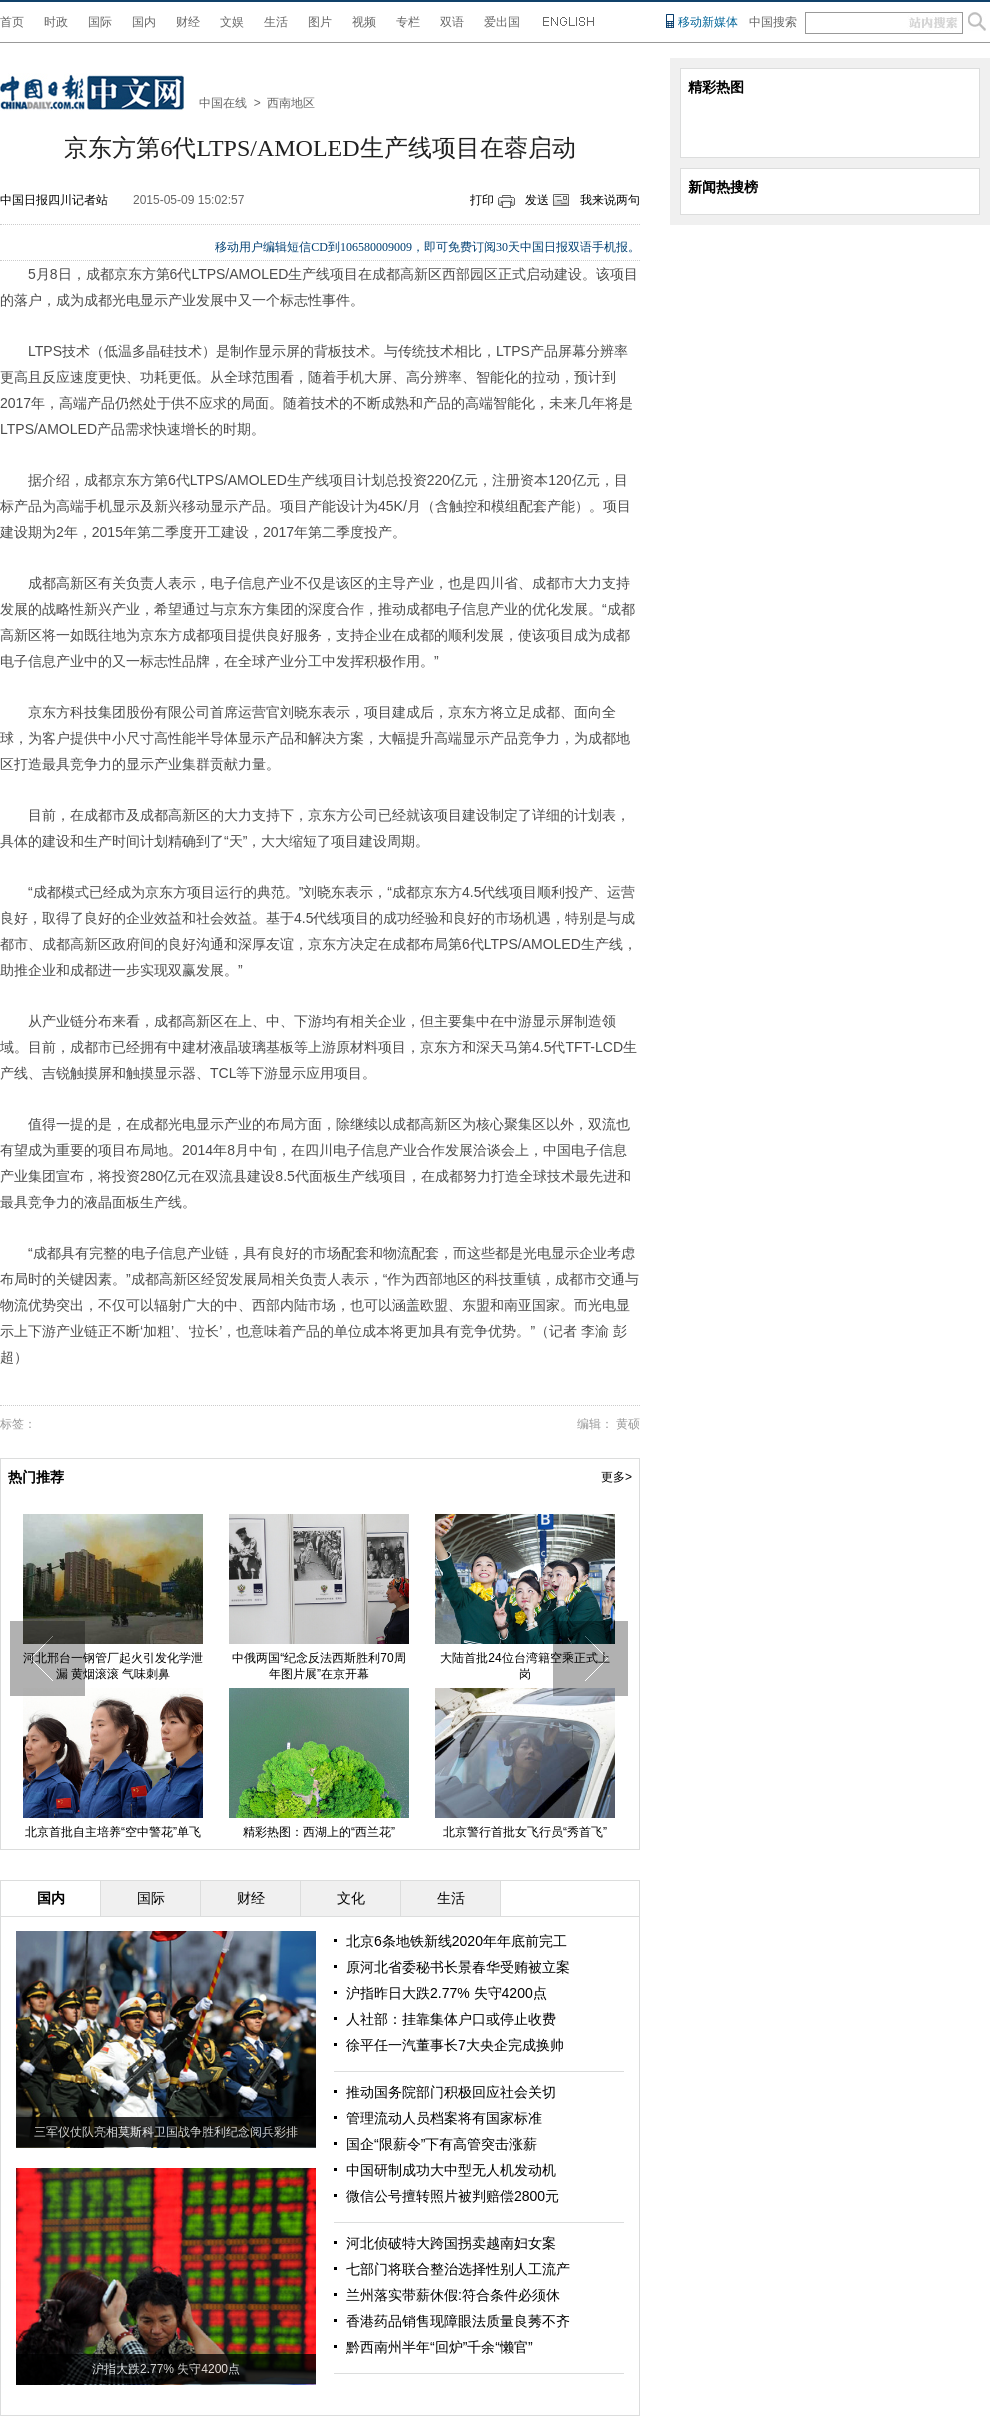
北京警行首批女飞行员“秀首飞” (525, 1832)
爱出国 (502, 22)
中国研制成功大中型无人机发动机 (451, 2170)
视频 (364, 22)
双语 (452, 22)
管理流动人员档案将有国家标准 (444, 2118)
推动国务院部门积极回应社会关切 (451, 2092)
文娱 (232, 22)
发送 (537, 200)
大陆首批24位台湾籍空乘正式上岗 (524, 1666)
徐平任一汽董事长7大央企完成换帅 (455, 2045)
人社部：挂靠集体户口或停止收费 (451, 2019)
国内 (144, 22)
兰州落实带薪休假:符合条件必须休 (453, 2295)
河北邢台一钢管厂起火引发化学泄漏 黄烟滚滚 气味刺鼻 (113, 1666)
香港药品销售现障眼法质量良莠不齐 (458, 2321)
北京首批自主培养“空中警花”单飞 (113, 1832)
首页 (12, 22)
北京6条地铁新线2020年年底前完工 (456, 1941)
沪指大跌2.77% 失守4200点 (166, 2369)
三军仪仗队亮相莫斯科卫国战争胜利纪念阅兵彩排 (166, 2132)
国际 (100, 22)
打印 (482, 200)
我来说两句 (610, 200)
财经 (188, 22)
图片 (320, 22)
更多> (616, 1477)
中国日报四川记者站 (54, 200)
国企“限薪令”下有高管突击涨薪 (441, 2144)
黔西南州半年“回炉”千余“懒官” (439, 2347)
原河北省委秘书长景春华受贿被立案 (458, 1967)
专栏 (408, 22)
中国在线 (223, 103)
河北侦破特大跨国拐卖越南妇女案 (451, 2243)
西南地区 (291, 103)
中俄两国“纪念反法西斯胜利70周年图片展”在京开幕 (318, 1666)
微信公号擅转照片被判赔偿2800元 (452, 2196)
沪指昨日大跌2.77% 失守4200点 (446, 1993)
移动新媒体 (708, 22)
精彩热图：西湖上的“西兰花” (319, 1832)
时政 (56, 22)
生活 (276, 22)
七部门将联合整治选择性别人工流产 (458, 2269)
